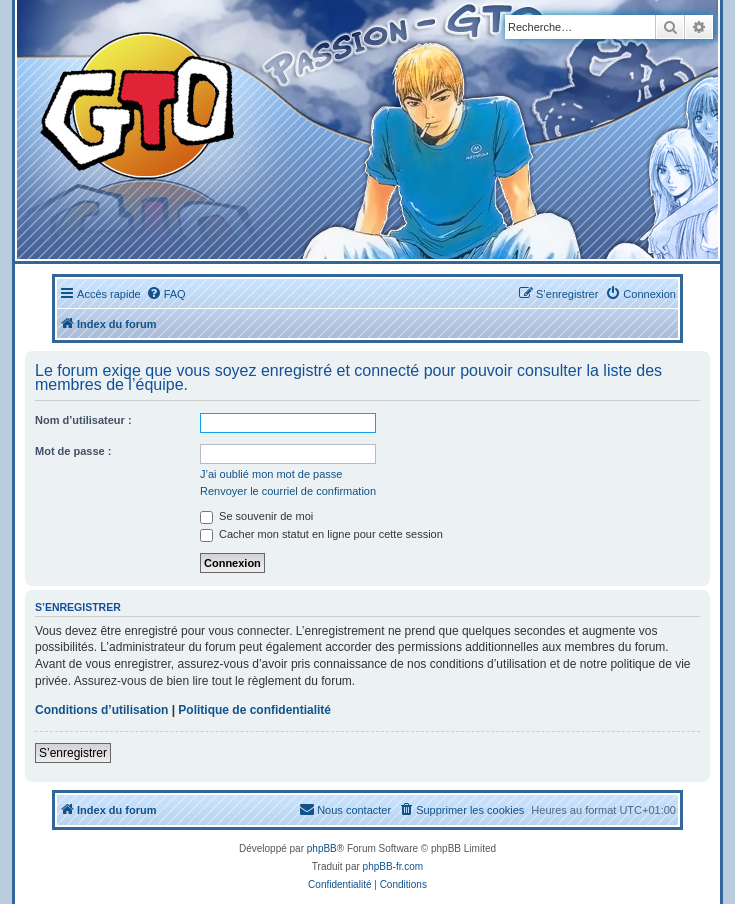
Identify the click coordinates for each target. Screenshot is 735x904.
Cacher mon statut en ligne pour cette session (321, 534)
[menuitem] (166, 294)
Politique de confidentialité (254, 710)
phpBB (322, 848)
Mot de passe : (73, 451)
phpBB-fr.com (393, 866)
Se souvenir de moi (256, 516)
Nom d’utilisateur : (83, 420)
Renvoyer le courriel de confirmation (288, 491)
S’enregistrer (73, 753)
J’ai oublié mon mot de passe (271, 474)
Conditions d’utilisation (101, 710)
